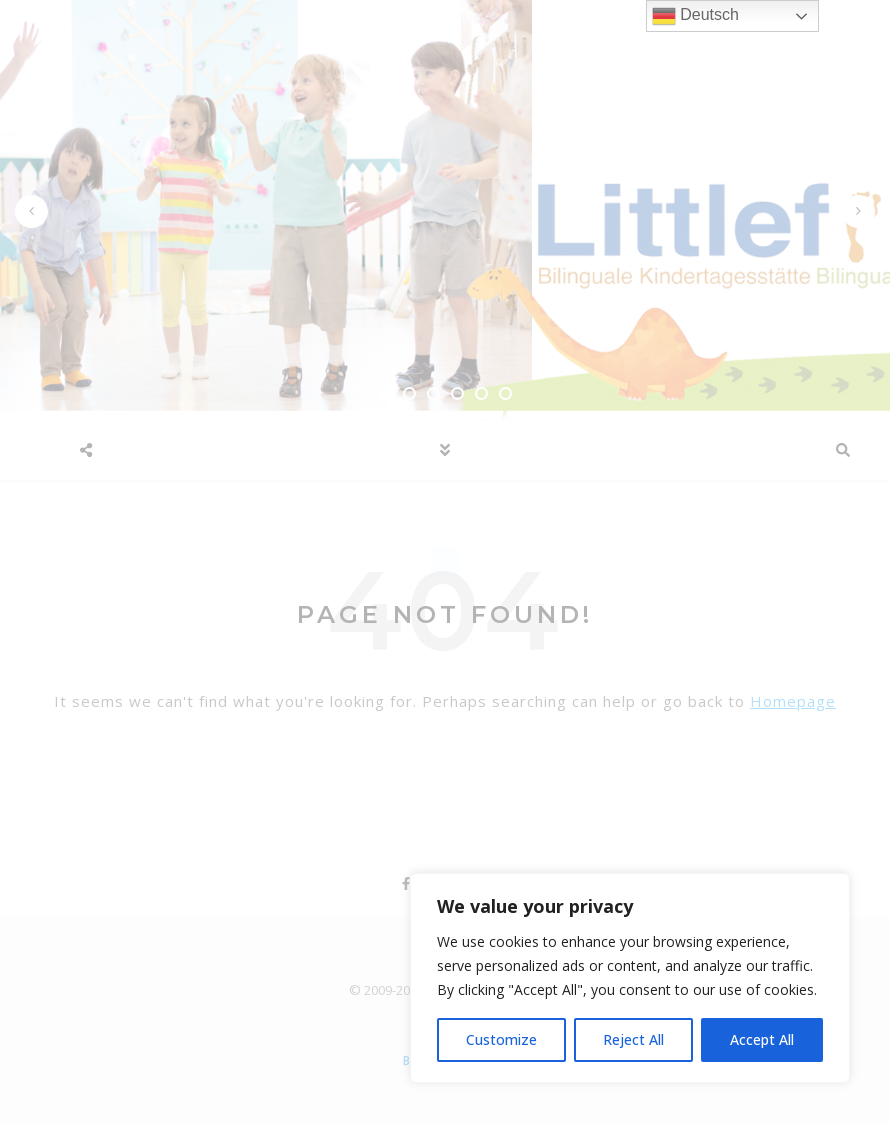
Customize (501, 1039)
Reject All (633, 1039)
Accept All (762, 1039)
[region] (630, 978)
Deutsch (695, 16)
